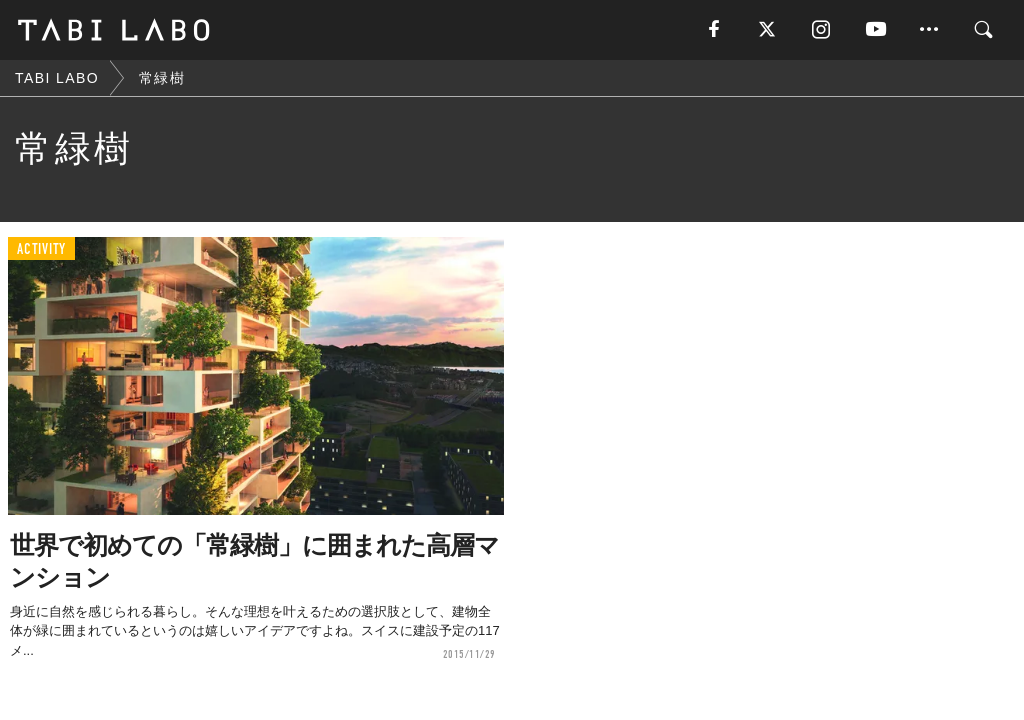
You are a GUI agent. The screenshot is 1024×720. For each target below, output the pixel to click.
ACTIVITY (41, 249)
